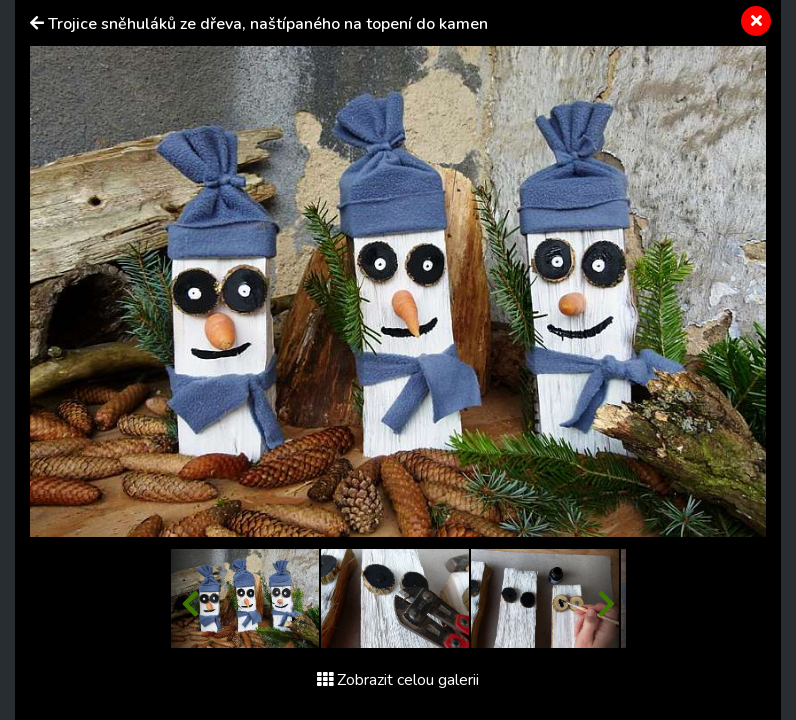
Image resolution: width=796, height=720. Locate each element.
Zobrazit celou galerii (398, 680)
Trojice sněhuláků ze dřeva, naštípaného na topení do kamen (268, 24)
